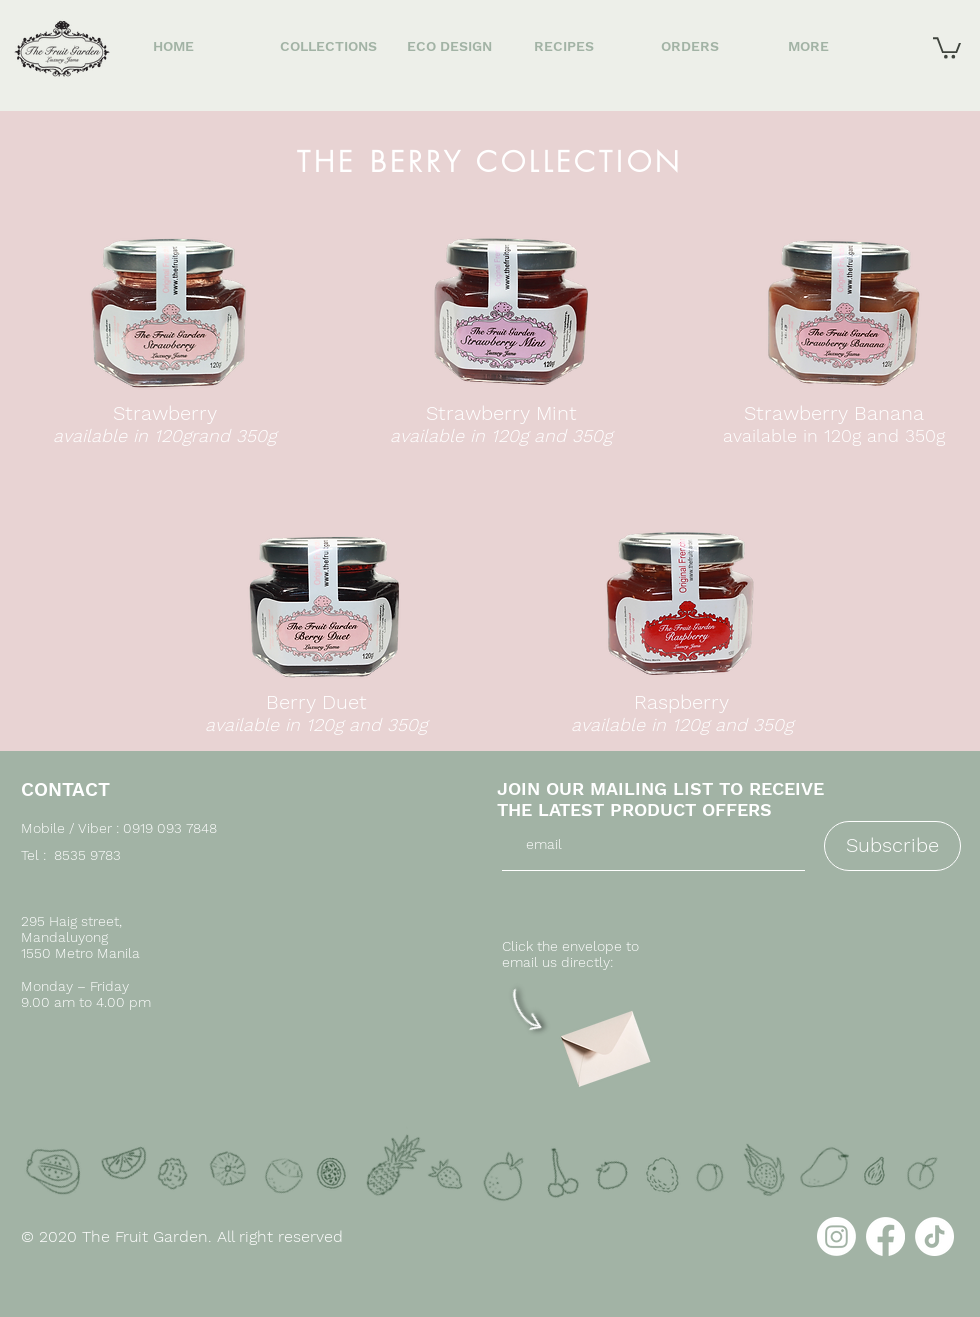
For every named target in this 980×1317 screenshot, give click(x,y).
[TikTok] (934, 1236)
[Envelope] (603, 1041)
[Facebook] (885, 1236)
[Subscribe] (892, 846)
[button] (947, 47)
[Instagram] (836, 1236)
